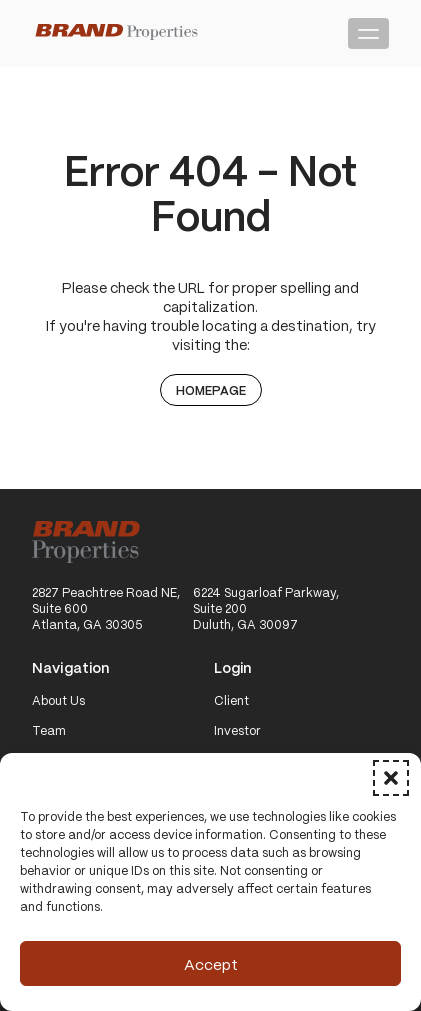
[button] (391, 778)
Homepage (211, 390)
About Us (58, 701)
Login (233, 668)
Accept (211, 964)
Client (231, 701)
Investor (237, 731)
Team (49, 731)
